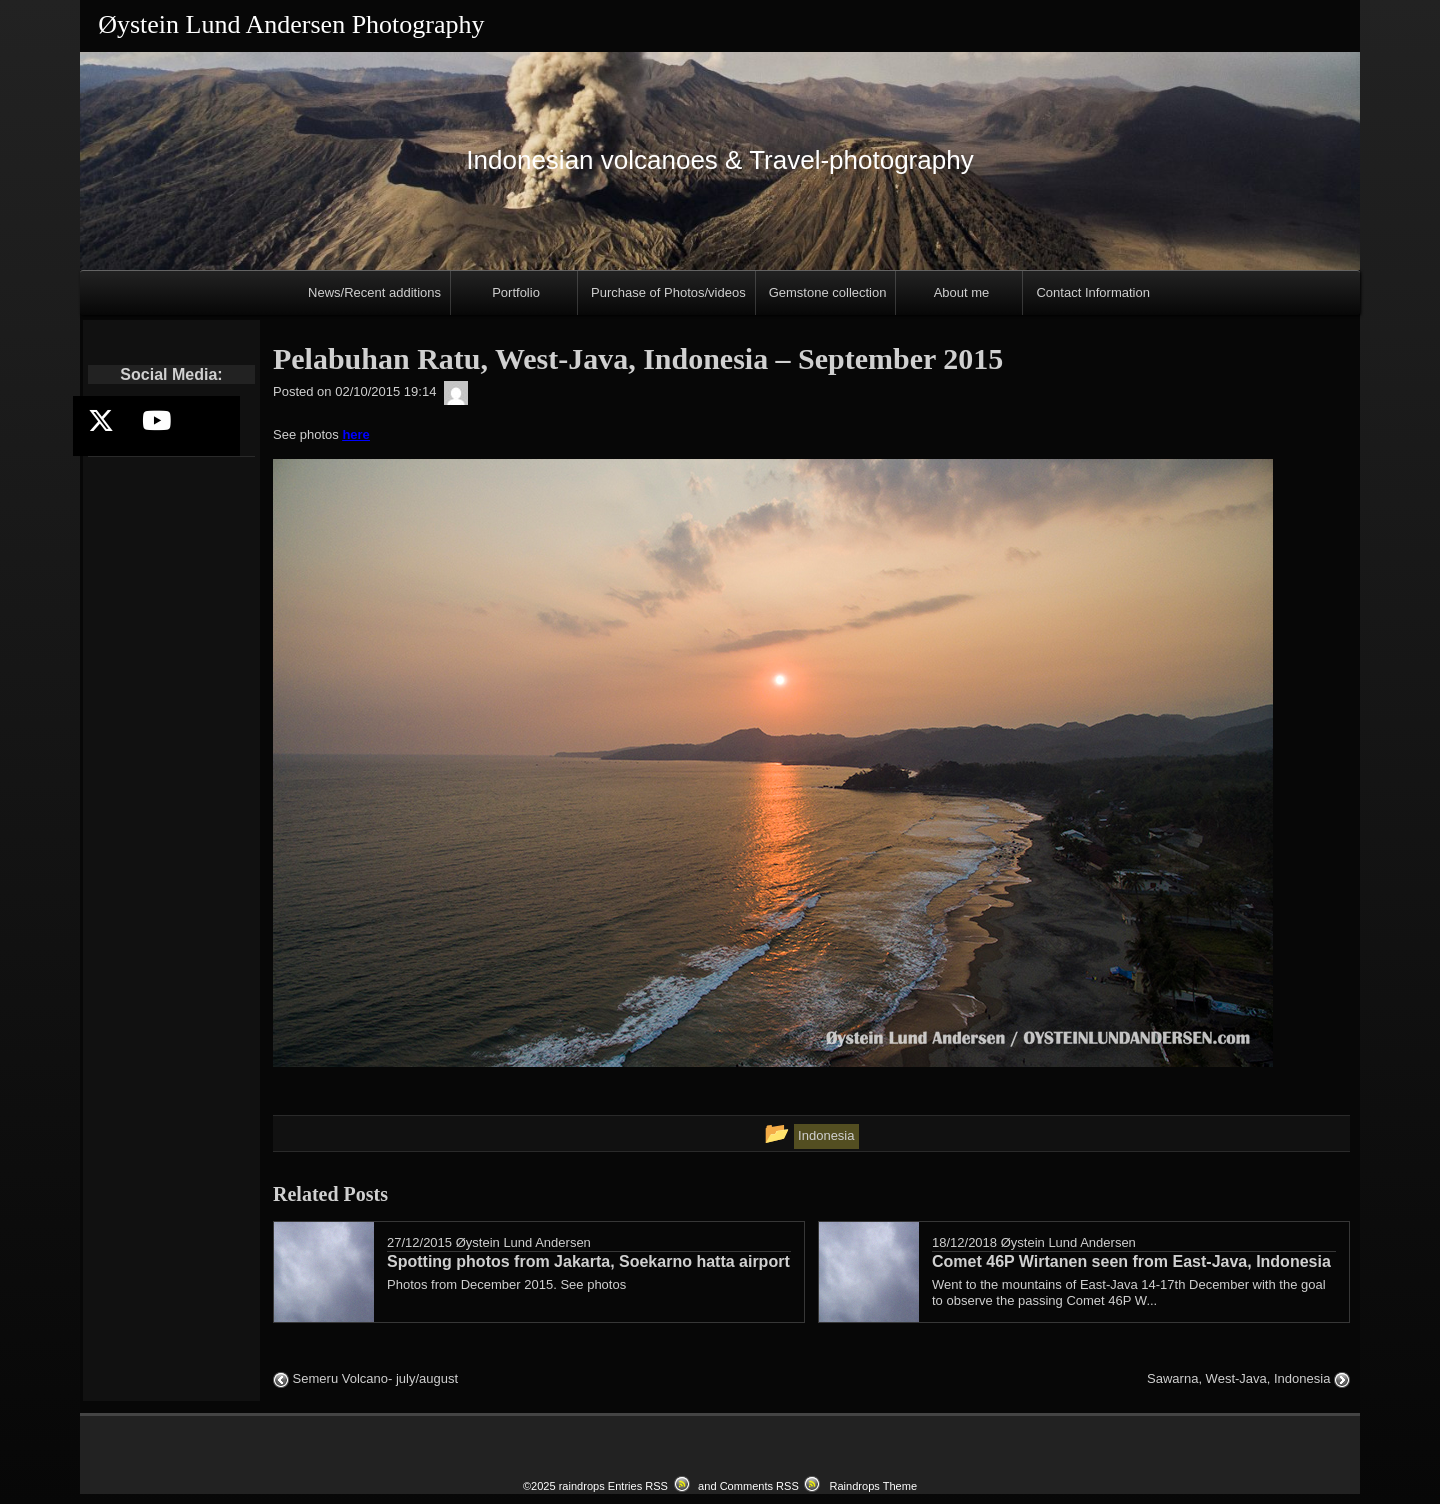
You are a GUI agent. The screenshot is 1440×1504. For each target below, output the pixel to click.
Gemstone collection (828, 292)
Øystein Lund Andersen (523, 1242)
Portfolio (516, 292)
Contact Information (1092, 292)
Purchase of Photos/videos (668, 292)
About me (962, 292)
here (355, 434)
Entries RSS (638, 1486)
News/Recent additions (374, 292)
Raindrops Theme (873, 1486)
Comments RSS (759, 1486)
